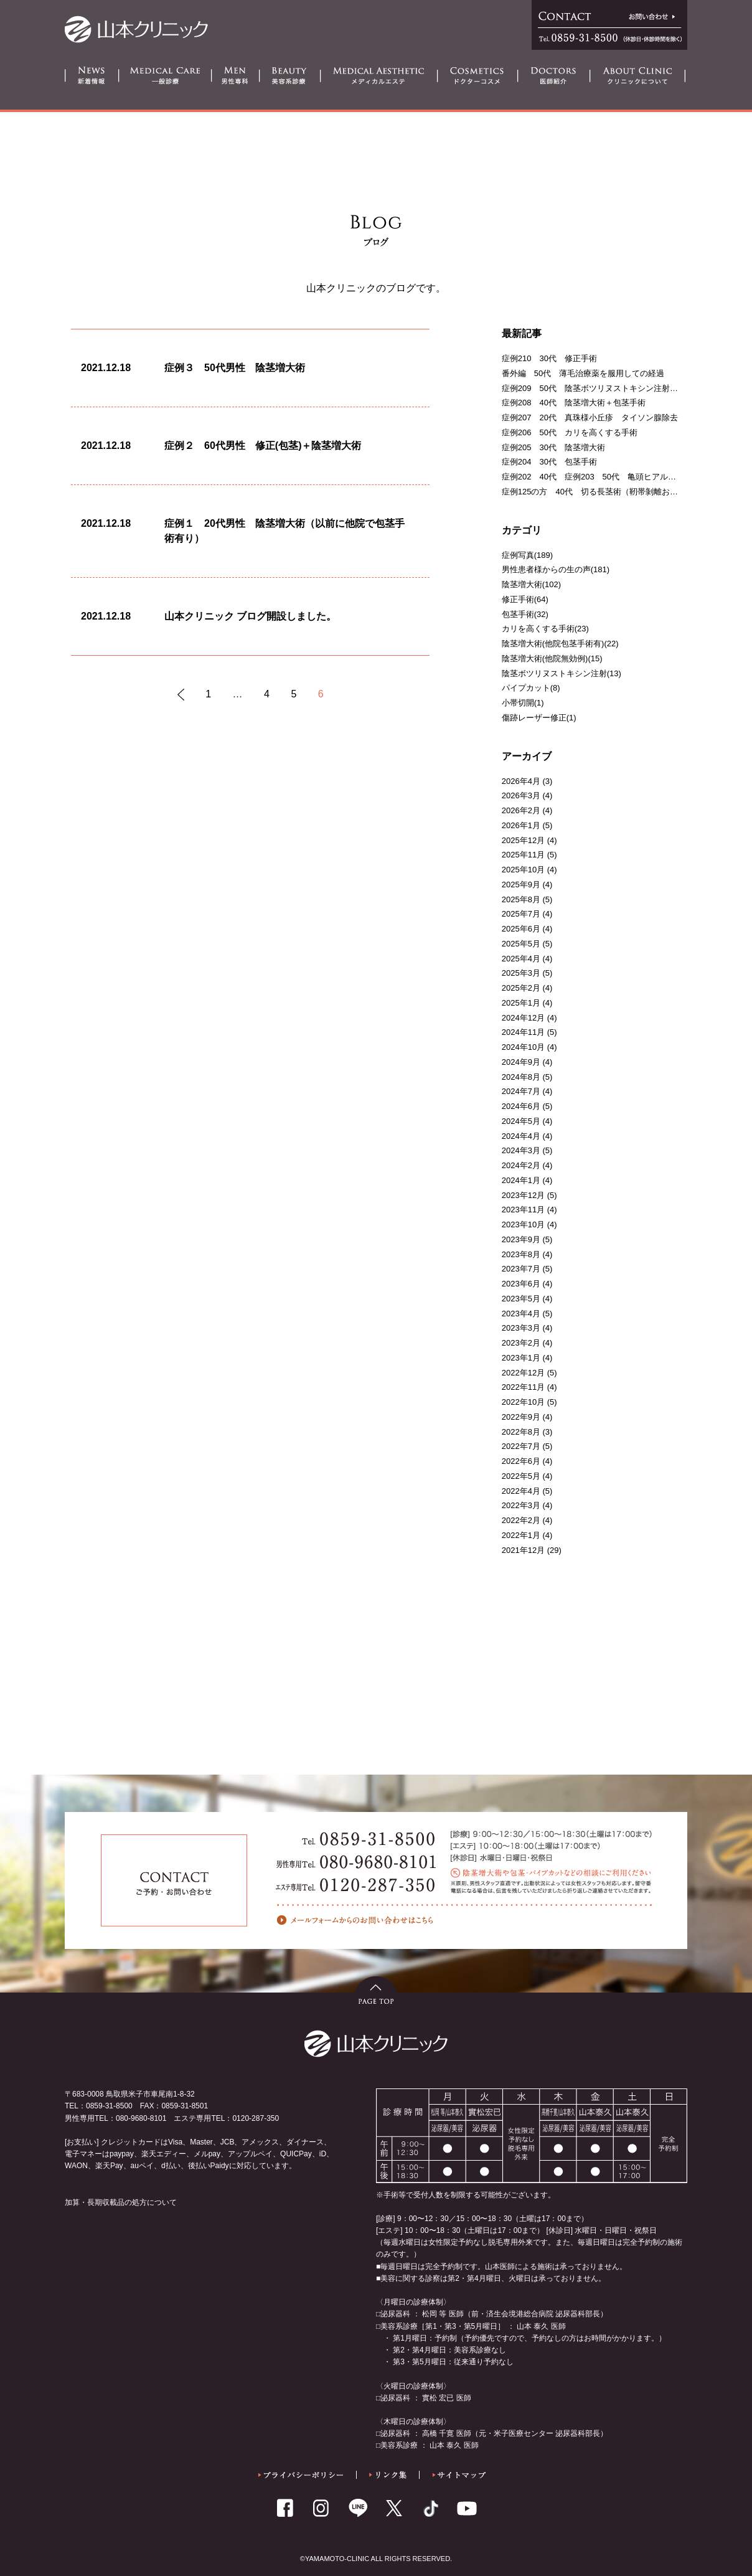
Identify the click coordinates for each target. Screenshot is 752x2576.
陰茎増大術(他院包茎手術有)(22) (560, 643)
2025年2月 (521, 988)
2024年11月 (523, 1032)
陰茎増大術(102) (531, 584)
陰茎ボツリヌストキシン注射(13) (561, 673)
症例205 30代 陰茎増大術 (553, 447)
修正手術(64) (525, 599)
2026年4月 (521, 781)
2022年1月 (521, 1535)
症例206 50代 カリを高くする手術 (569, 432)
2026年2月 (521, 810)
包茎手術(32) (525, 614)
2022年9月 (521, 1417)
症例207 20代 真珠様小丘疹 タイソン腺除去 (590, 417)
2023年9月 (521, 1239)
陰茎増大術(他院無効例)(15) (552, 658)
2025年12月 (523, 840)
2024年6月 (521, 1106)
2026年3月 (521, 795)
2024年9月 (521, 1062)
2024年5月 (521, 1121)
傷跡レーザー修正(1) (539, 717)
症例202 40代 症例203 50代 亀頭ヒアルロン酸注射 (605, 476)
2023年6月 (521, 1283)
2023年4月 (521, 1313)
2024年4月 (521, 1136)
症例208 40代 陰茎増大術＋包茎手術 (574, 402)
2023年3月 (521, 1328)
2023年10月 (523, 1224)
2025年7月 (521, 913)
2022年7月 (521, 1446)
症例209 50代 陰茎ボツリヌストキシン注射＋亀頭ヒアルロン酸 (622, 388)
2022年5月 (521, 1476)
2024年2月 (521, 1165)
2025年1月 (521, 1002)
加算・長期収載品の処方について (121, 2202)
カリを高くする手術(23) (545, 628)
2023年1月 (521, 1357)
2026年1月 (521, 825)
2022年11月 (523, 1387)
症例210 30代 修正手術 (549, 358)
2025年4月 (521, 958)
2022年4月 (521, 1491)
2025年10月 (523, 869)
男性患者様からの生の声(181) (555, 569)
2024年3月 (521, 1150)
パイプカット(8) (531, 687)
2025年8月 (521, 899)
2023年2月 (521, 1342)
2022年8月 (521, 1432)
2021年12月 (523, 1550)
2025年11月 (523, 854)
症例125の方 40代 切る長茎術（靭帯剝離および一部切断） (614, 491)
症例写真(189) (527, 555)
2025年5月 (521, 943)
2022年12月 (523, 1372)
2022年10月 (523, 1402)
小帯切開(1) (523, 702)
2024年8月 (521, 1077)
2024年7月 (521, 1091)
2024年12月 (523, 1017)
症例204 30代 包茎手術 (549, 461)
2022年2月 (521, 1520)
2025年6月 (521, 928)
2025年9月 (521, 884)
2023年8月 (521, 1254)
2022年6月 (521, 1461)
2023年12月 (523, 1195)
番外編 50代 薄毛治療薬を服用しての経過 (583, 373)
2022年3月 (521, 1505)
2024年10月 (523, 1047)
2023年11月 (523, 1209)
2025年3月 (521, 973)
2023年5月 (521, 1298)
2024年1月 (521, 1180)
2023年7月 (521, 1268)
